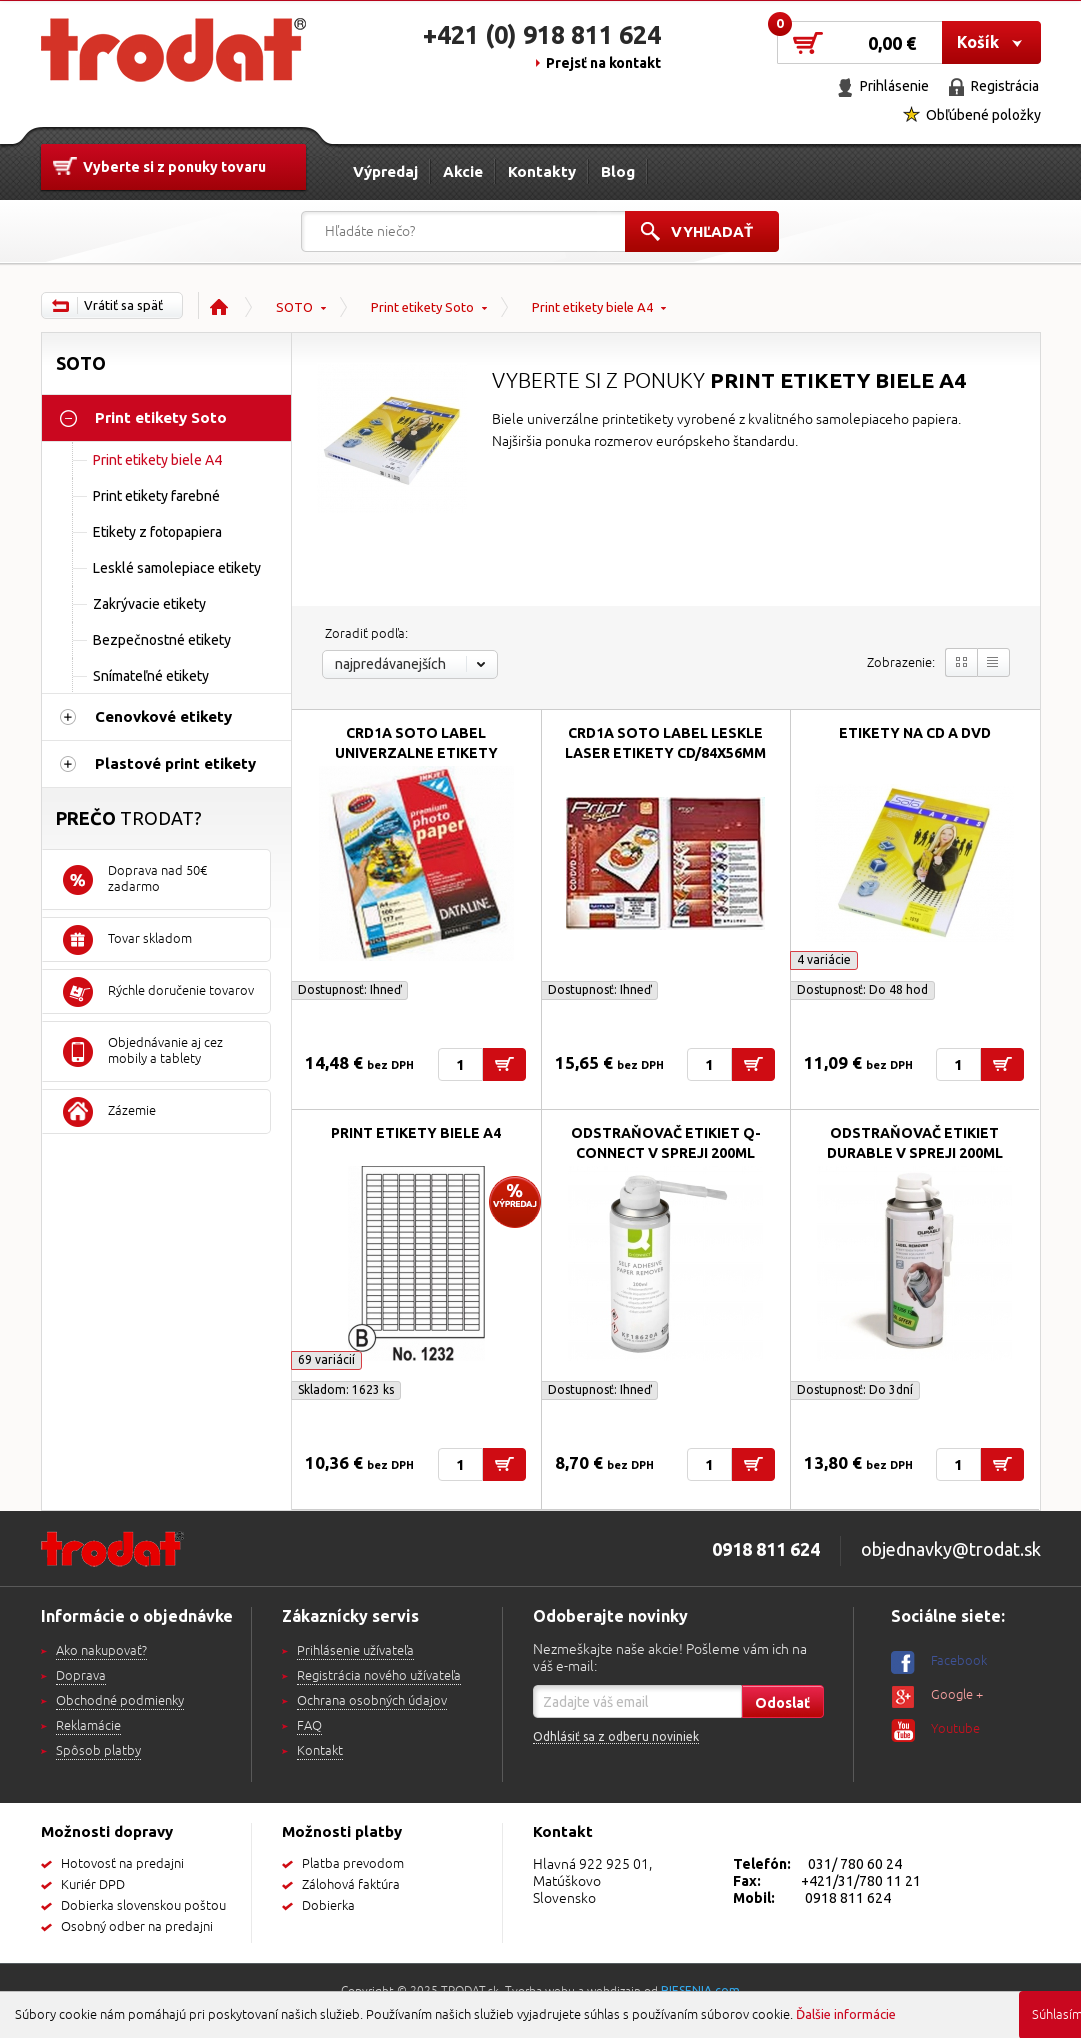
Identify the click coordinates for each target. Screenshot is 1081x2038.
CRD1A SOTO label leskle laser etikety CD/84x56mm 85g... (665, 753)
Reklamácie (88, 1726)
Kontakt (320, 1751)
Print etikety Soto (422, 307)
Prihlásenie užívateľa (355, 1651)
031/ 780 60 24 (855, 1864)
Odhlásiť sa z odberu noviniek (616, 1736)
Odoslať (782, 1703)
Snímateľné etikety (151, 676)
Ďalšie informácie (846, 2014)
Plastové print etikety (175, 763)
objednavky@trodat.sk (951, 1549)
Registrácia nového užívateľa (379, 1676)
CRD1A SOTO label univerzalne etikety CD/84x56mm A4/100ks (416, 753)
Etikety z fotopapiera (157, 532)
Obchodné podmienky (120, 1701)
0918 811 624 (848, 1898)
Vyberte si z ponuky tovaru (174, 167)
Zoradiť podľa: (366, 634)
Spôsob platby (98, 1751)
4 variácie (824, 959)
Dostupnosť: (349, 989)
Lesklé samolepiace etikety (177, 568)
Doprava (81, 1676)
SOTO (294, 307)
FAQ (309, 1726)
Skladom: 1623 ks (346, 1389)
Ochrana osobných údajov (372, 1701)
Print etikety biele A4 (592, 307)
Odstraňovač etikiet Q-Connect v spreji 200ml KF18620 (666, 1153)
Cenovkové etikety (163, 716)
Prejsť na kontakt (603, 63)
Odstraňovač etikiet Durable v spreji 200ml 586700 (915, 1153)
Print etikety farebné (156, 496)
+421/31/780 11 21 (861, 1881)
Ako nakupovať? (101, 1651)
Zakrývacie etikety (149, 604)
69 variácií (326, 1359)
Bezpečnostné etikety (162, 640)
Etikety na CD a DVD (915, 733)
